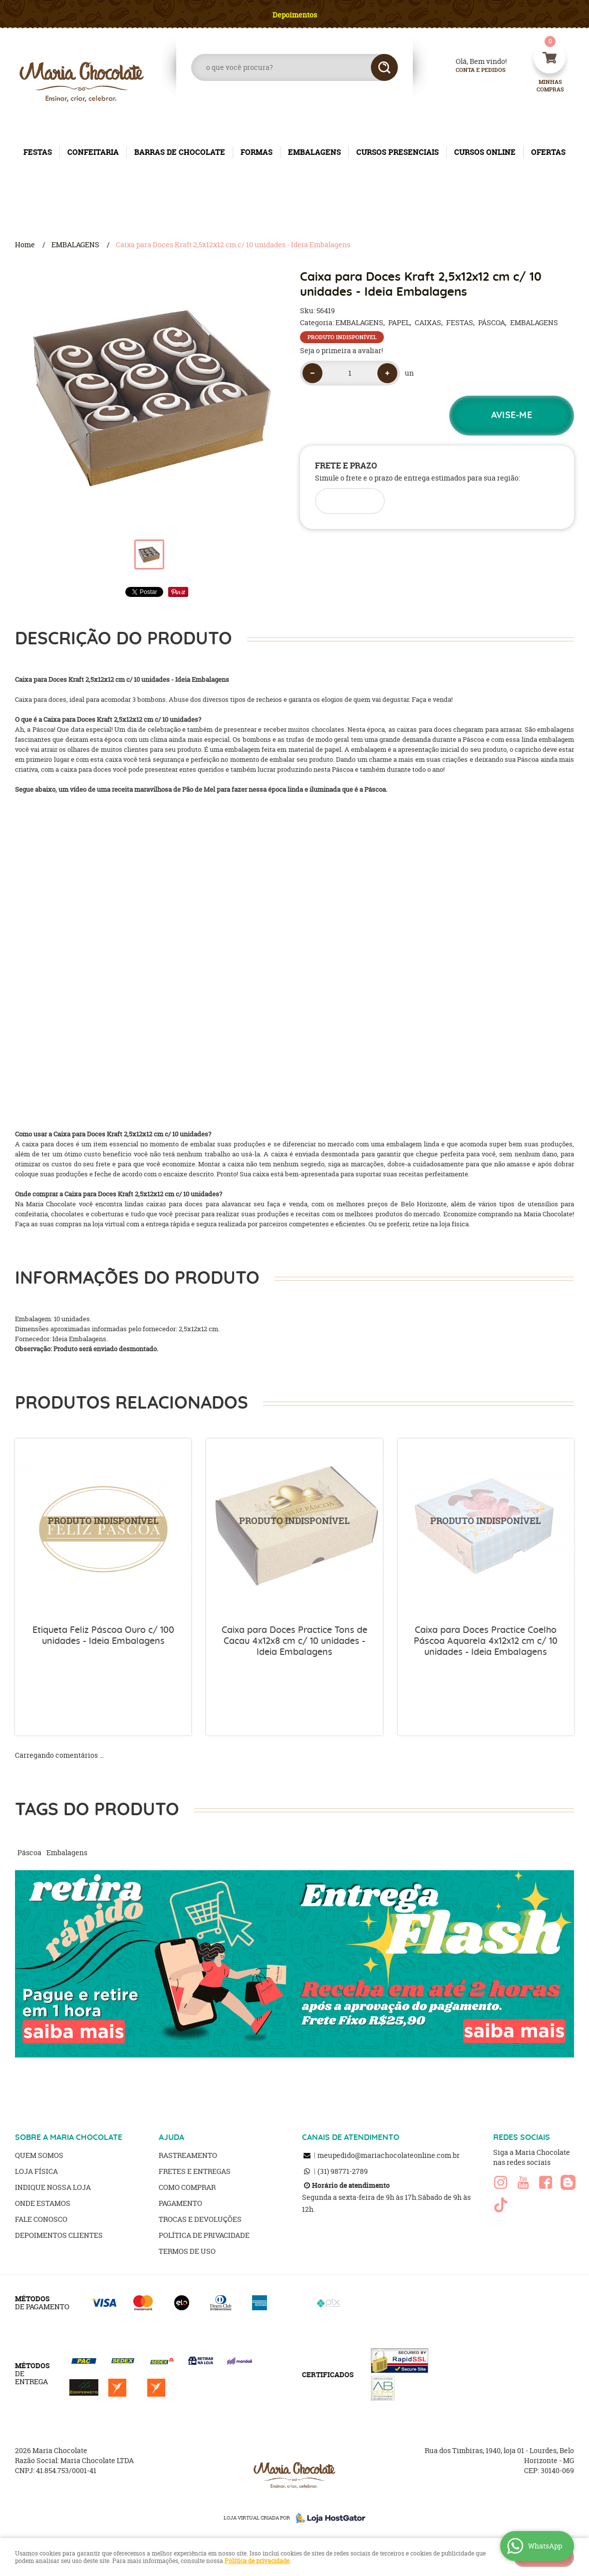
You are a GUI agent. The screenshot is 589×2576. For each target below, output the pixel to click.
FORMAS (257, 152)
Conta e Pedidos (472, 70)
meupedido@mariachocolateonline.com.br (388, 2155)
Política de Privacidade (204, 2235)
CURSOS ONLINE (485, 152)
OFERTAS (548, 152)
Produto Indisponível (103, 1527)
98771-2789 (342, 2171)
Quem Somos (39, 2155)
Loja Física (36, 2171)
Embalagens (66, 1852)
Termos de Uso (187, 2251)
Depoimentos (295, 14)
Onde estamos (42, 2203)
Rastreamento (188, 2155)
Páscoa (29, 1852)
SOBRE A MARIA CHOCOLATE (68, 2137)
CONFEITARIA (93, 152)
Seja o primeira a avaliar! (341, 350)
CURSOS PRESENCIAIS (397, 152)
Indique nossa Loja (53, 2187)
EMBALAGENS (314, 152)
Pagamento (180, 2203)
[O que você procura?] (384, 67)
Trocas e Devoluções (200, 2219)
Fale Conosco (41, 2219)
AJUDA (171, 2137)
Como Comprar (187, 2187)
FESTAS (37, 152)
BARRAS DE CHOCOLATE (179, 152)
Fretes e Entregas (195, 2171)
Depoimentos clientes (59, 2235)
